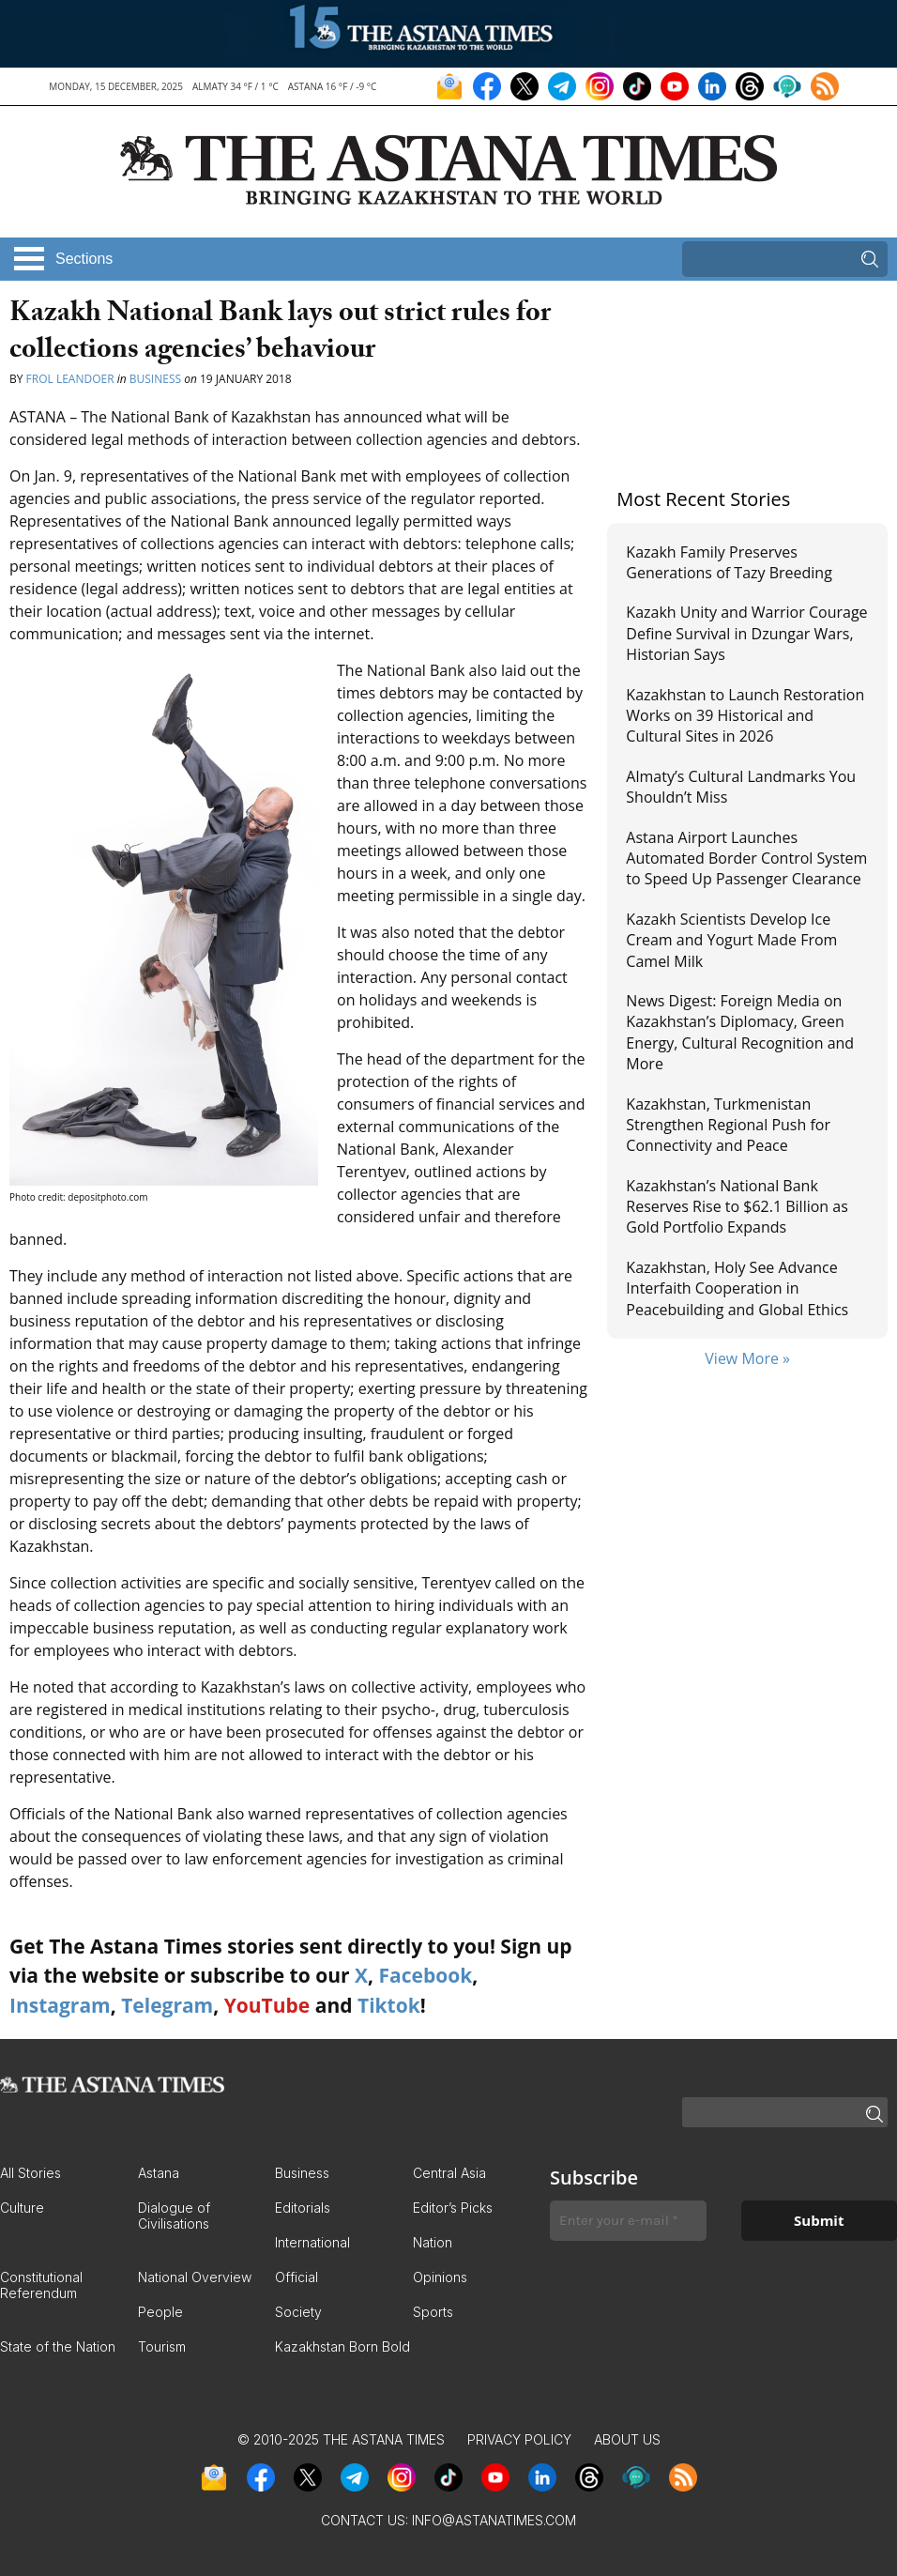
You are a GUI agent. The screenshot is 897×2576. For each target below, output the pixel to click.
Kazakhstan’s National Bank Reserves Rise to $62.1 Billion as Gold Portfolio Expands (736, 1206)
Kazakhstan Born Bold (342, 2346)
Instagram (60, 2005)
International (312, 2242)
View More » (747, 1358)
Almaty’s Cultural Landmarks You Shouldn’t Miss (741, 786)
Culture (22, 2208)
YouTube (267, 2005)
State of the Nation (57, 2346)
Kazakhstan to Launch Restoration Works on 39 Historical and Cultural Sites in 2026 (745, 715)
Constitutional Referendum (41, 2285)
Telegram (167, 2005)
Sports (433, 2312)
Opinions (440, 2277)
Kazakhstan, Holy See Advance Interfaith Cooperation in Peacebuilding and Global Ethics (737, 1288)
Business (155, 379)
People (160, 2312)
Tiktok (388, 2005)
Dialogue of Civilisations (174, 2215)
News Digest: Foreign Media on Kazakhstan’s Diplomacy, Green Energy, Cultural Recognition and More (740, 1032)
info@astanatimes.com (494, 2520)
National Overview (194, 2277)
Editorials (302, 2208)
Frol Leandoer (70, 379)
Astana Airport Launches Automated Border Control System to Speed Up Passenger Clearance (746, 858)
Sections (84, 259)
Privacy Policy (519, 2439)
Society (298, 2312)
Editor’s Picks (453, 2208)
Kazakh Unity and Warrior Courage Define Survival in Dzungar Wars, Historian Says (746, 633)
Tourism (162, 2346)
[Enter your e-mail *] (628, 2220)
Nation (432, 2242)
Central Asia (449, 2173)
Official (296, 2277)
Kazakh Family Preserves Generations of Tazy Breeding (729, 562)
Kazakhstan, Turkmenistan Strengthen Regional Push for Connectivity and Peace (728, 1125)
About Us (627, 2439)
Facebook (425, 1975)
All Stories (30, 2173)
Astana (158, 2173)
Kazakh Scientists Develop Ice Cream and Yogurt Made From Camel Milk (731, 940)
